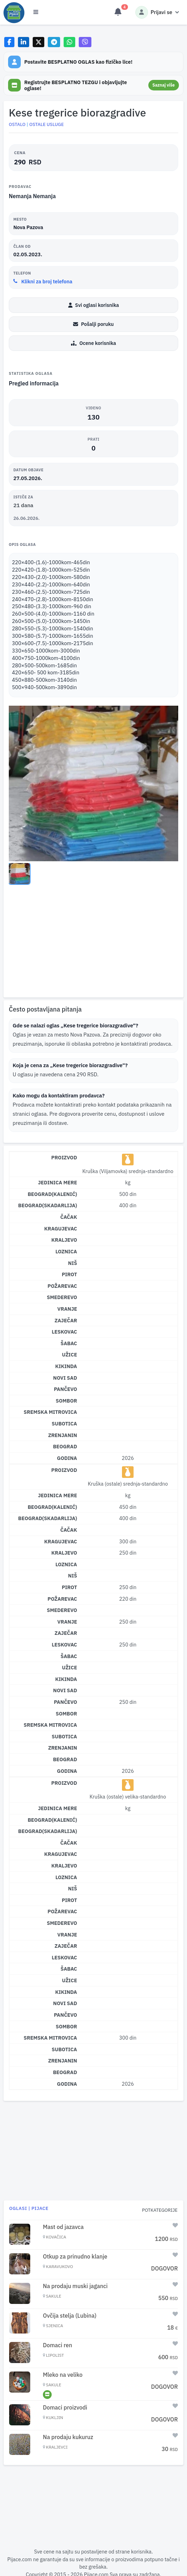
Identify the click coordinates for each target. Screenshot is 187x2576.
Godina (67, 1458)
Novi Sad (65, 1377)
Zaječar (65, 1320)
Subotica (64, 1423)
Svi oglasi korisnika (93, 305)
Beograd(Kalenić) (52, 1194)
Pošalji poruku (93, 324)
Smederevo (62, 1297)
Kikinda (66, 1366)
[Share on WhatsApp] (69, 42)
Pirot (69, 1274)
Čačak (68, 1217)
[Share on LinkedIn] (24, 42)
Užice (69, 1354)
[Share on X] (38, 42)
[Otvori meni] (36, 12)
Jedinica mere (57, 1182)
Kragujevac (60, 1228)
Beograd (65, 1446)
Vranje (67, 1308)
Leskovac (64, 1331)
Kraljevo (64, 1239)
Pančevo (65, 1389)
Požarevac (62, 1286)
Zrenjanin (62, 1435)
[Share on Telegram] (54, 42)
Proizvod (64, 1157)
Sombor (66, 1400)
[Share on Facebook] (9, 42)
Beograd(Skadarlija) (47, 1205)
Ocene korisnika (93, 343)
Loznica (66, 1251)
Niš (72, 1263)
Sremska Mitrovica (50, 1412)
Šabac (68, 1343)
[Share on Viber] (85, 42)
